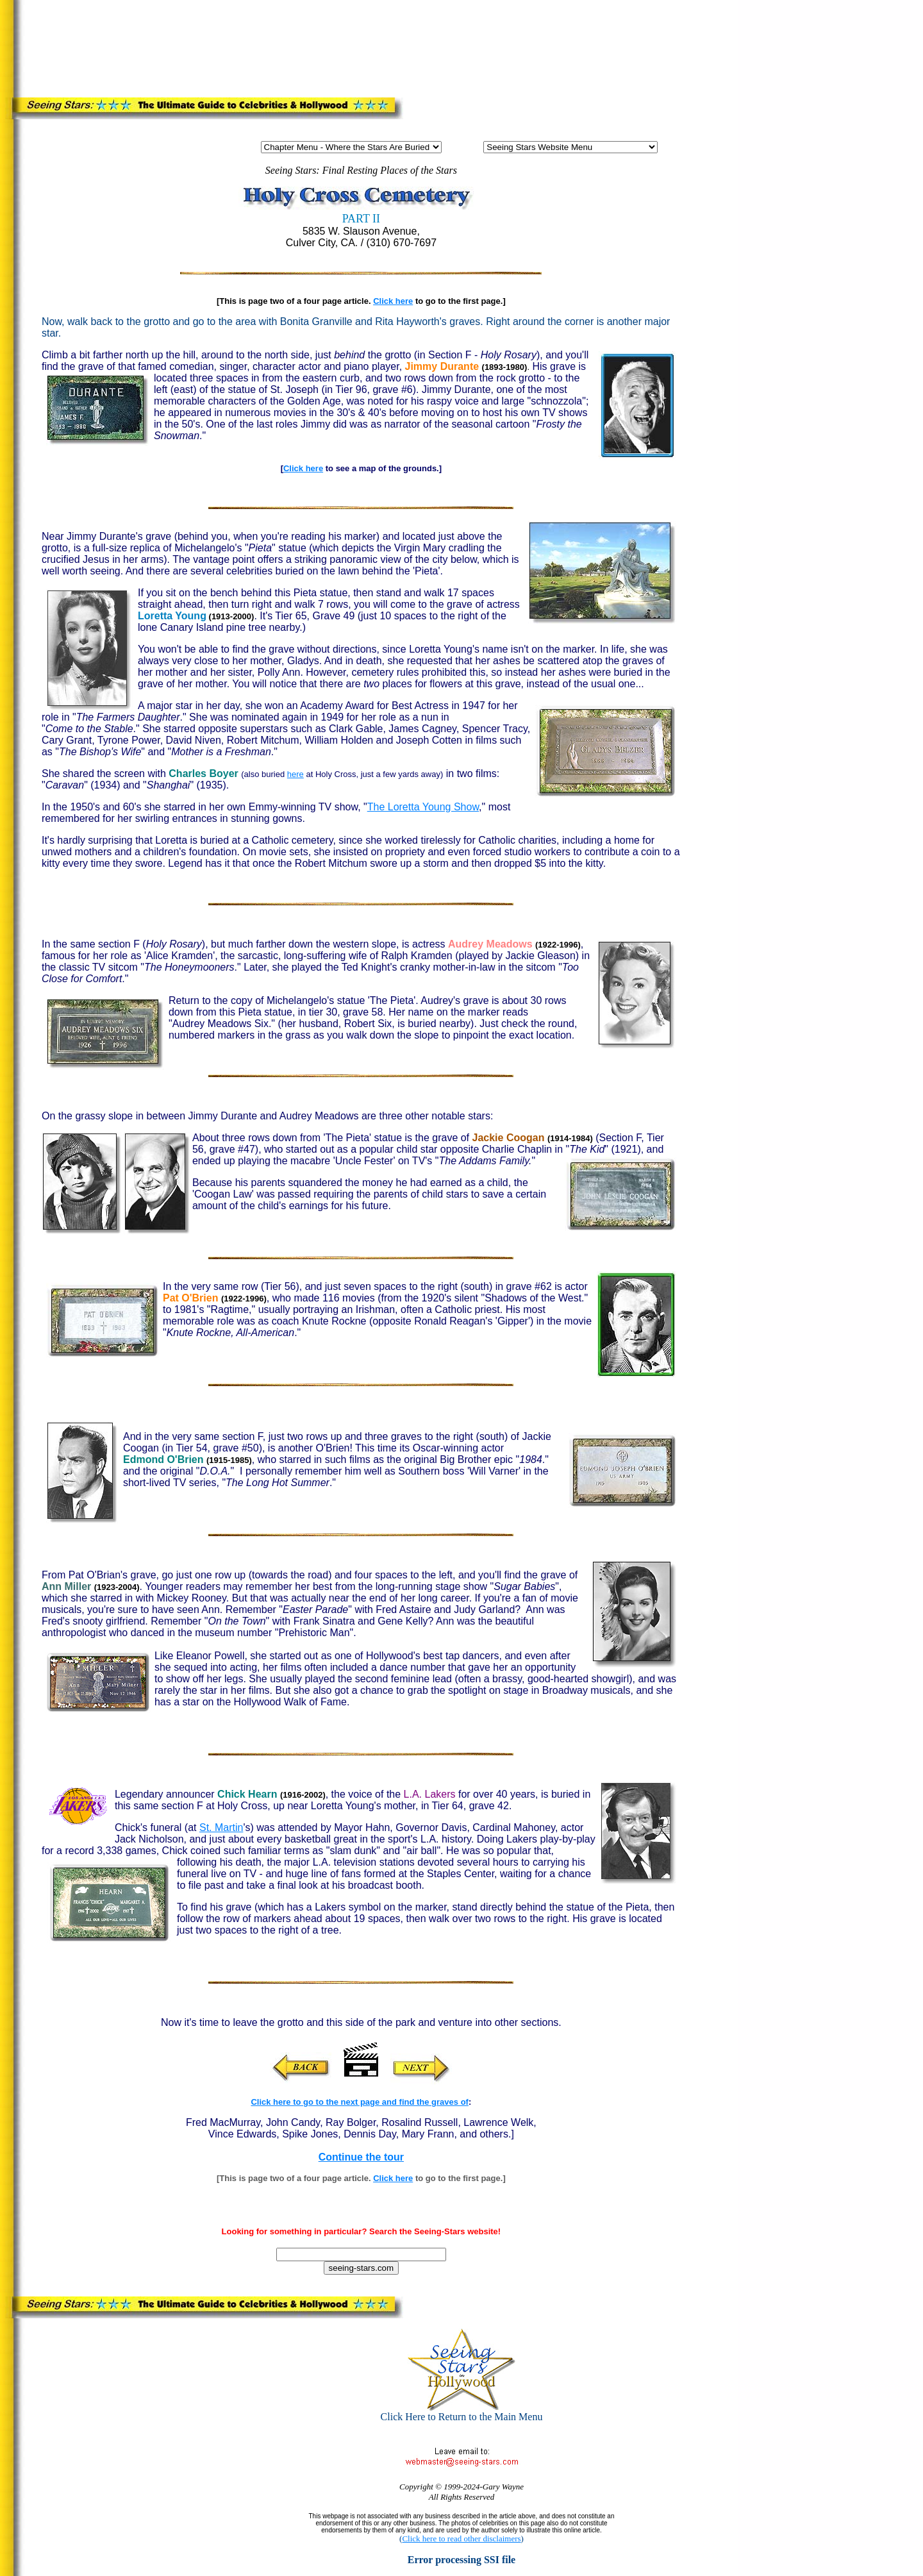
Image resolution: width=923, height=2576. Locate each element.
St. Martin (221, 1827)
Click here (393, 301)
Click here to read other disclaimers (461, 2538)
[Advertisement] (480, 46)
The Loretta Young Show (423, 806)
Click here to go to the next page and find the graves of (360, 2102)
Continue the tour (361, 2157)
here (295, 774)
